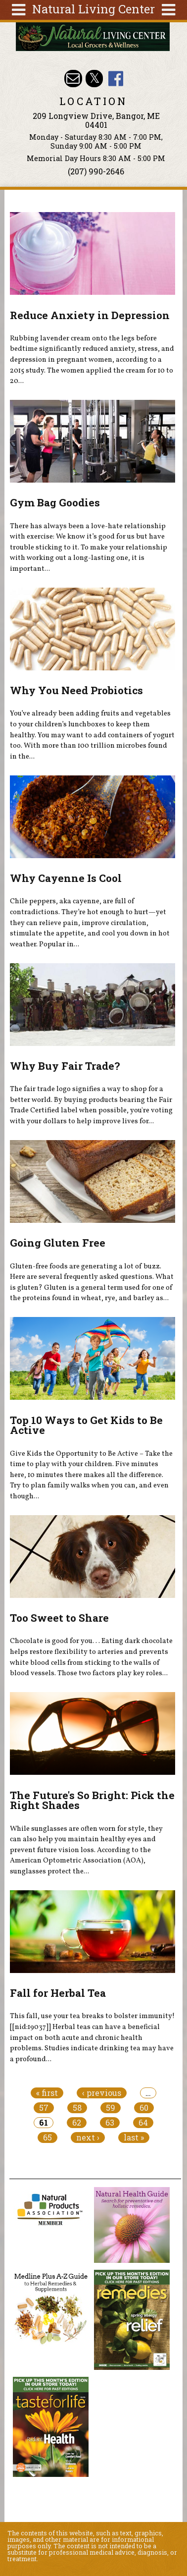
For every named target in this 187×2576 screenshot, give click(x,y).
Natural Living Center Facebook (115, 78)
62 (76, 2123)
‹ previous (101, 2093)
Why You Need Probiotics (76, 690)
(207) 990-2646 (96, 171)
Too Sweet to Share (59, 1618)
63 (109, 2123)
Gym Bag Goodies (55, 502)
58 (77, 2108)
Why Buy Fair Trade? (65, 1066)
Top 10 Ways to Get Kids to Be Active (86, 1425)
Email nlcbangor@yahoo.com (73, 78)
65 (47, 2137)
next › (87, 2137)
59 (110, 2108)
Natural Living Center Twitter (94, 78)
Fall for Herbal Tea (58, 1993)
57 (43, 2108)
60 (144, 2108)
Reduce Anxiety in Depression (90, 315)
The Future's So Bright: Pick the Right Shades (92, 1800)
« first (47, 2093)
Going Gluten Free (57, 1243)
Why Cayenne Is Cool (66, 878)
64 (143, 2123)
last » (134, 2137)
